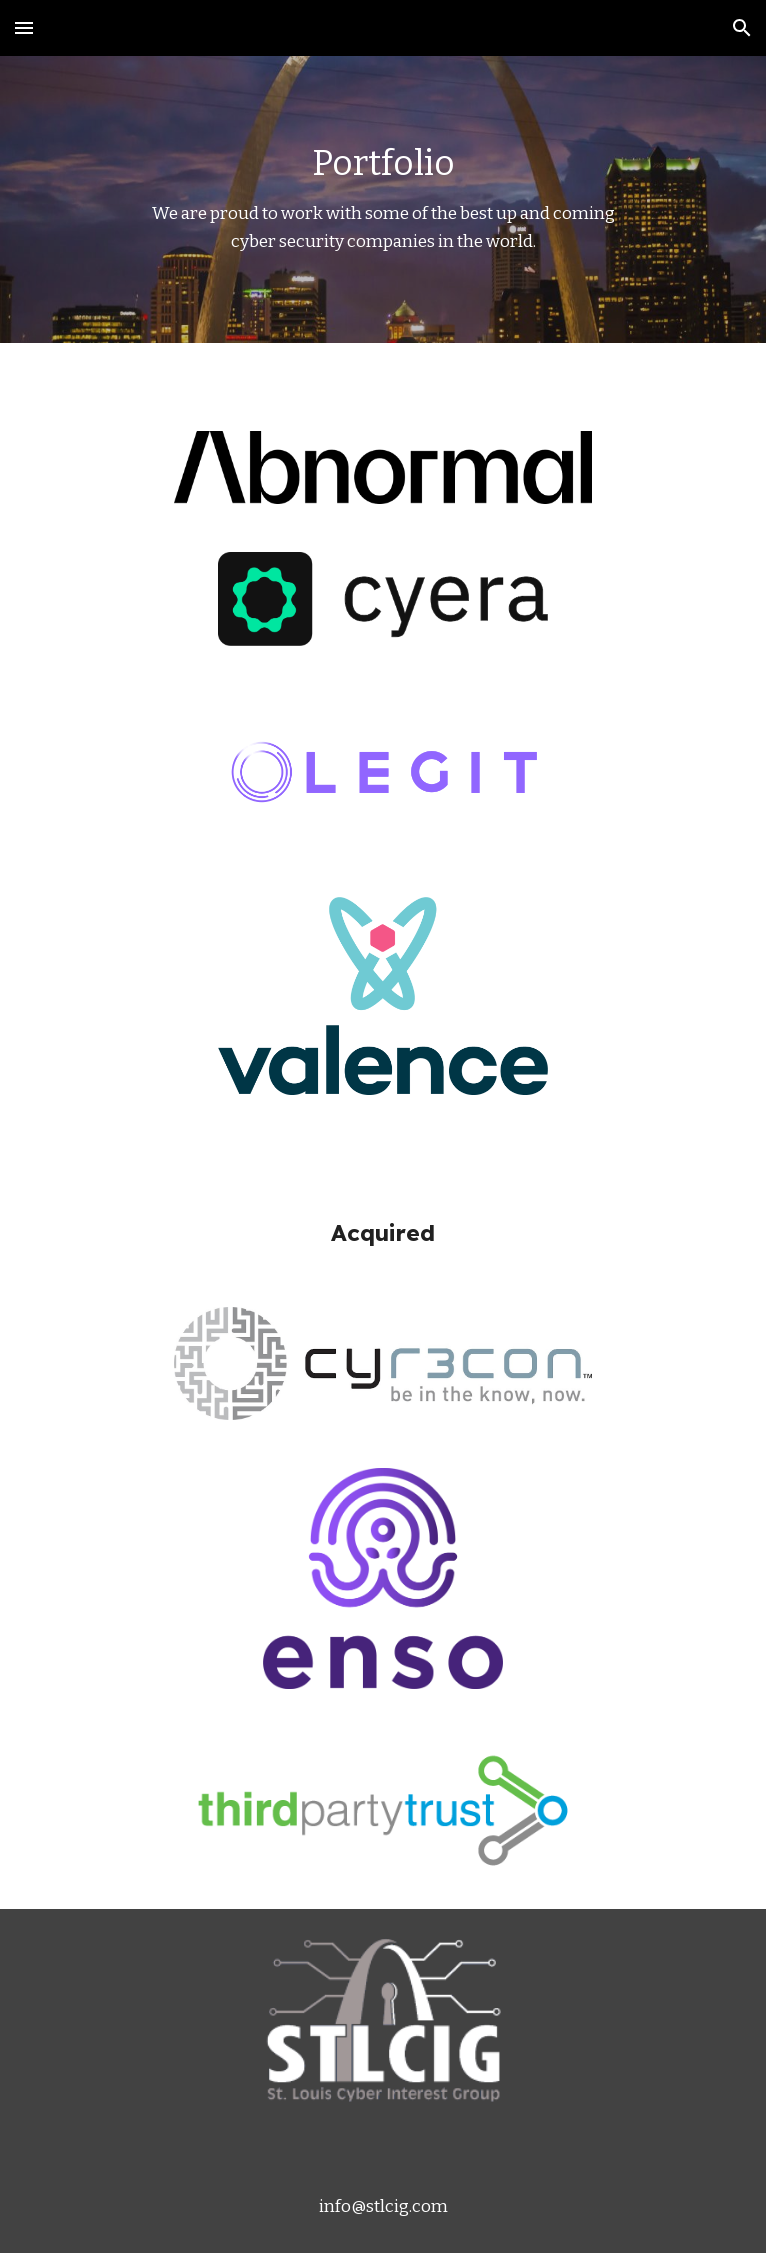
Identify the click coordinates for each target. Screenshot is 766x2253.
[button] (24, 27)
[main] (382, 199)
